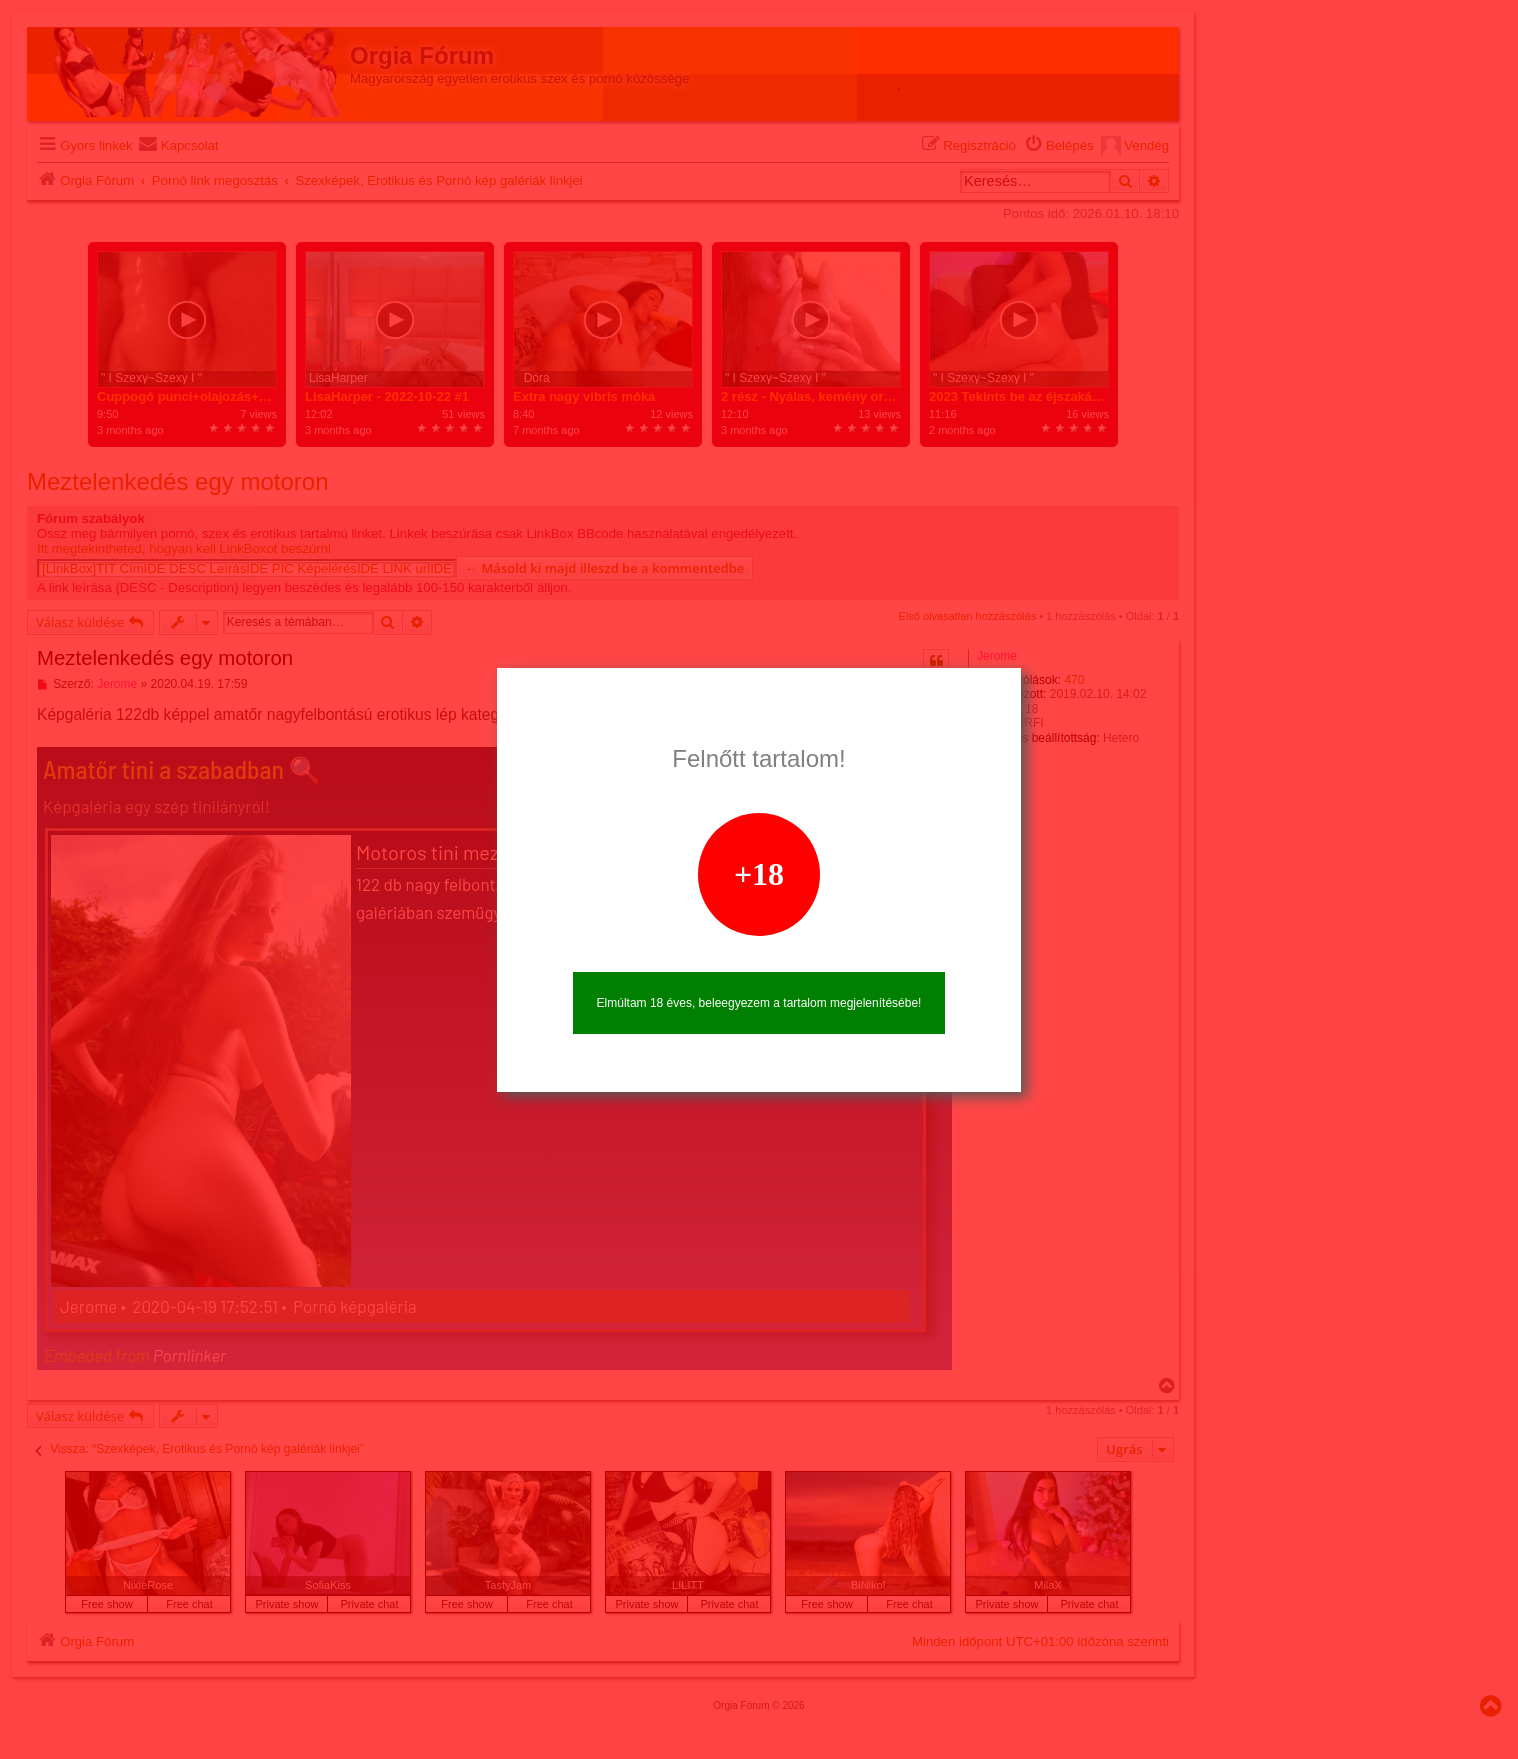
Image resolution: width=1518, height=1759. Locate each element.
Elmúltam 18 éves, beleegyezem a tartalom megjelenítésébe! (759, 1003)
